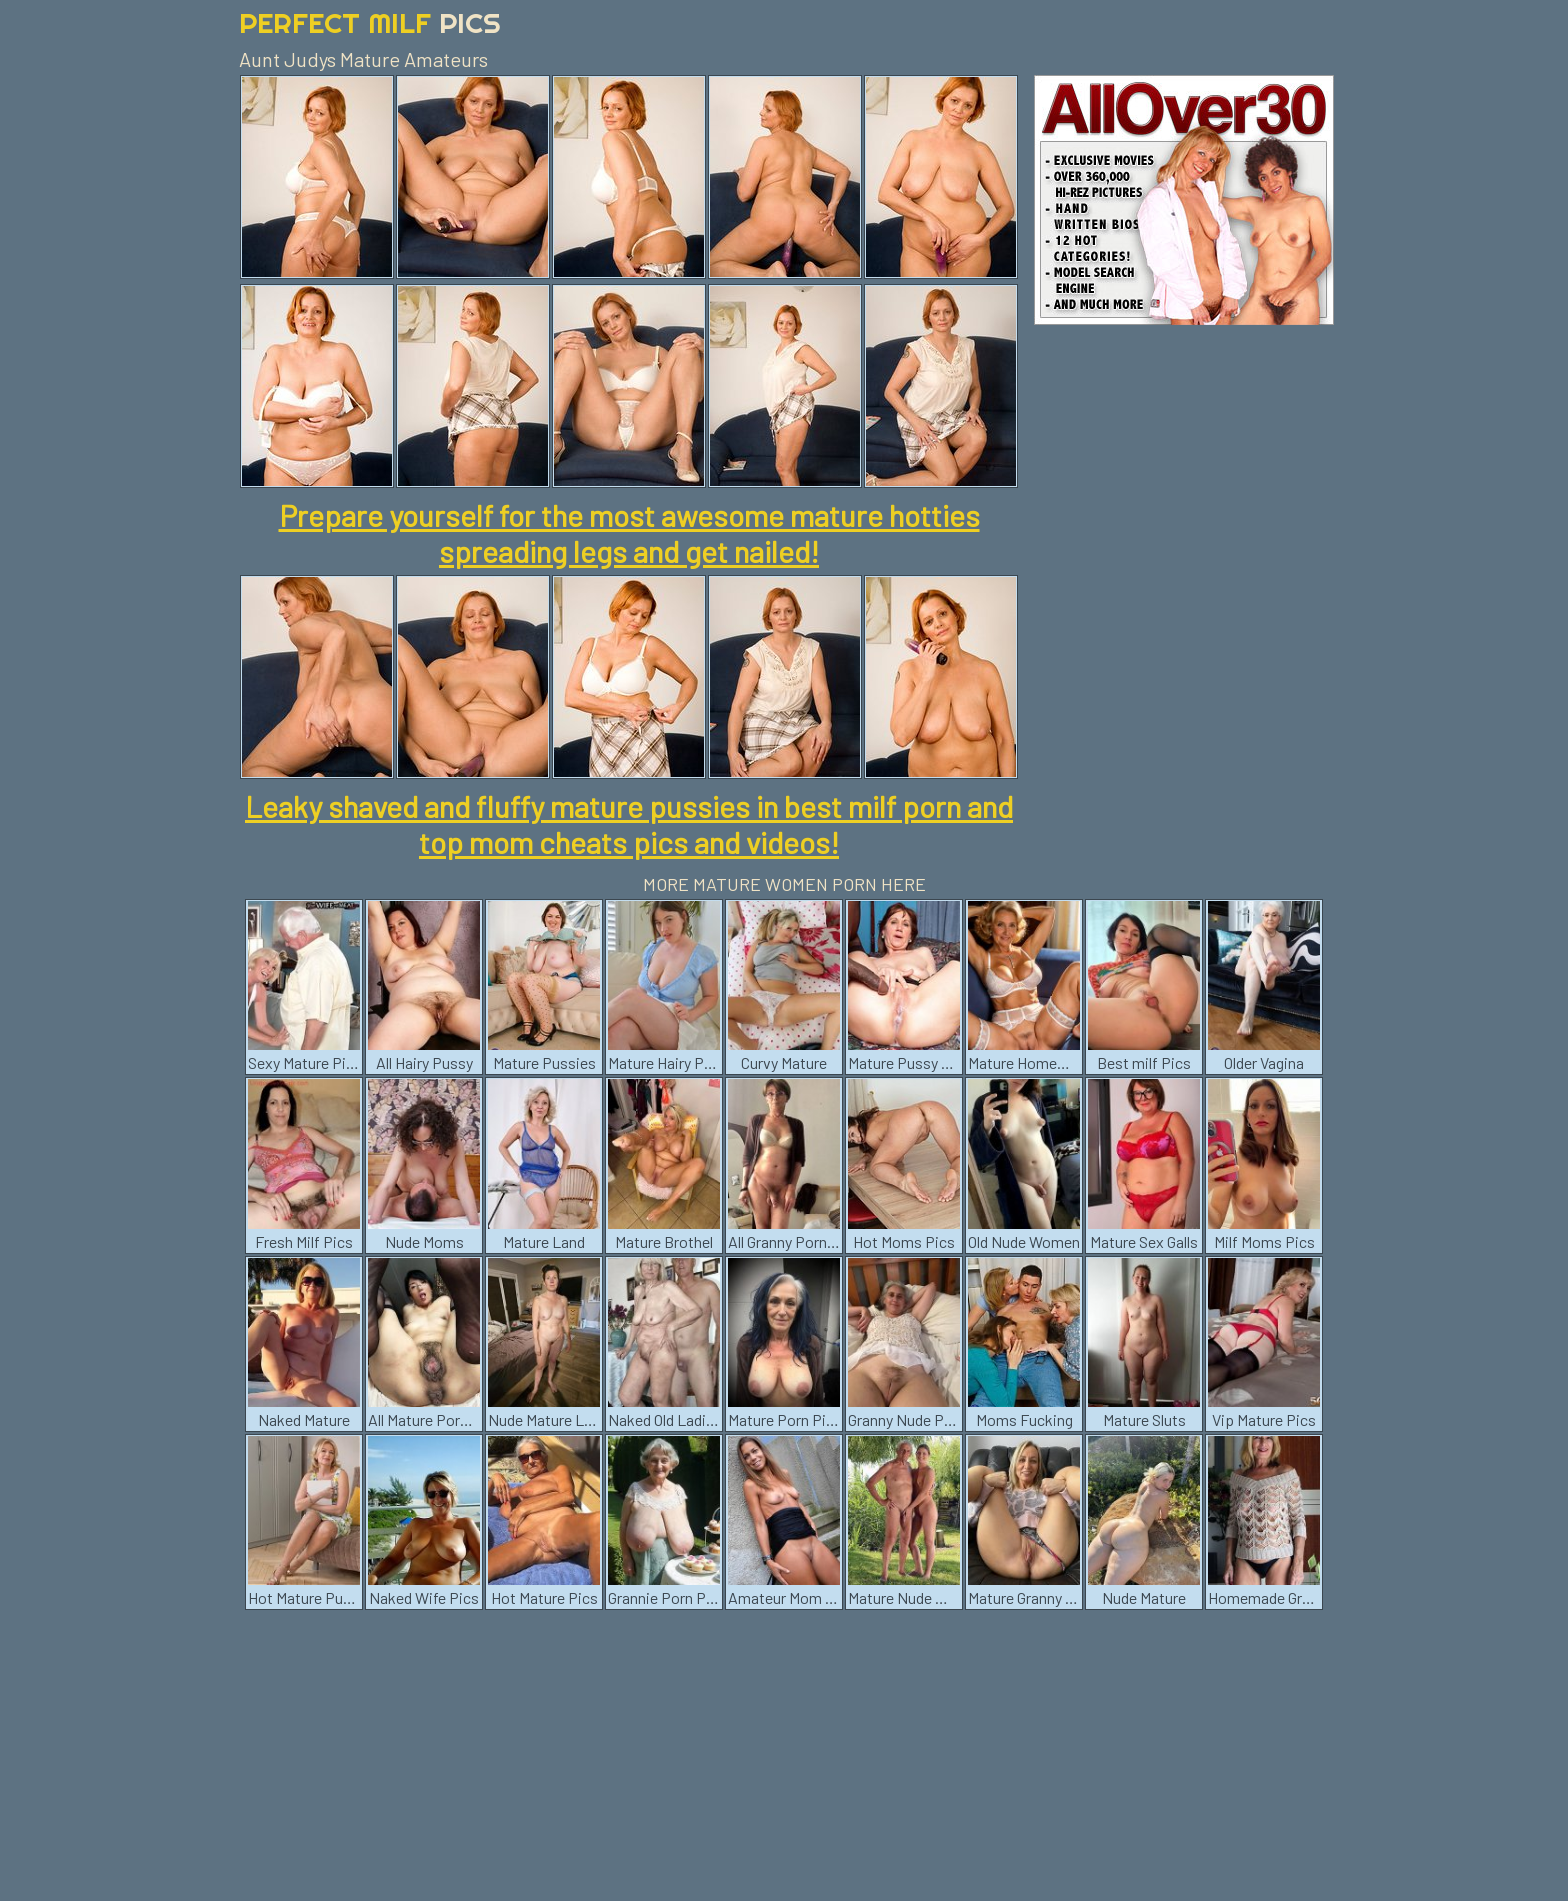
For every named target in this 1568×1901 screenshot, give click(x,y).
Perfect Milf (370, 22)
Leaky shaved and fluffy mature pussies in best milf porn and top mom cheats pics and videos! (629, 824)
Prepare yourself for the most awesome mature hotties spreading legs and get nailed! (629, 533)
